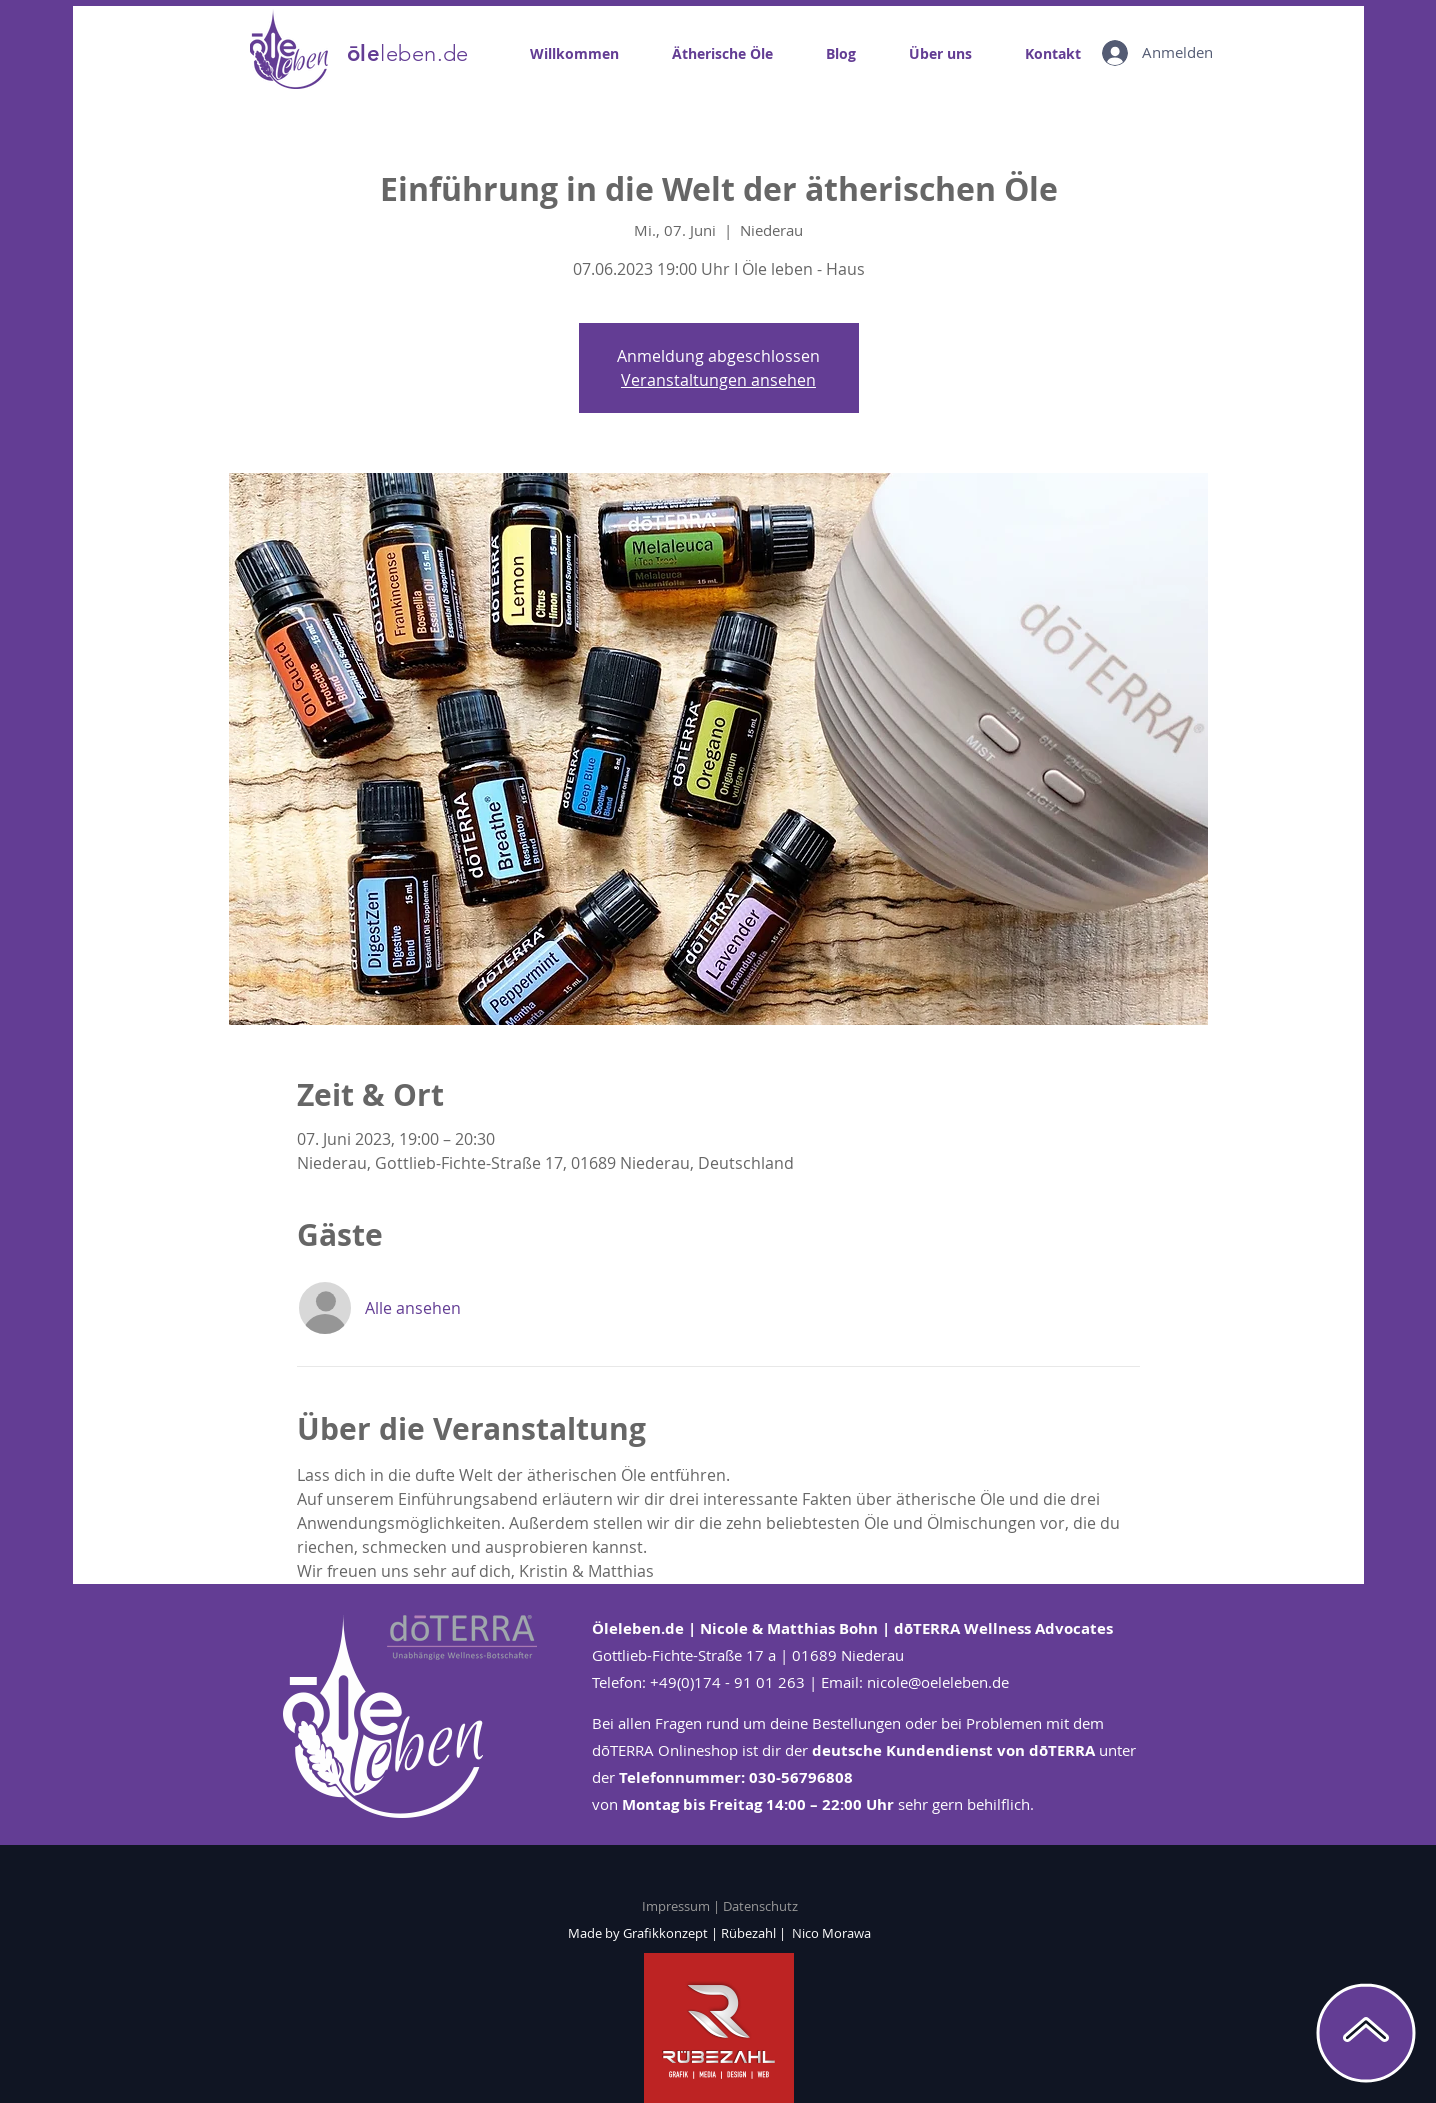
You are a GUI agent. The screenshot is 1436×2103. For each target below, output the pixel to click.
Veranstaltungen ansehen (718, 380)
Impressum (677, 1906)
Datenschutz (760, 1906)
